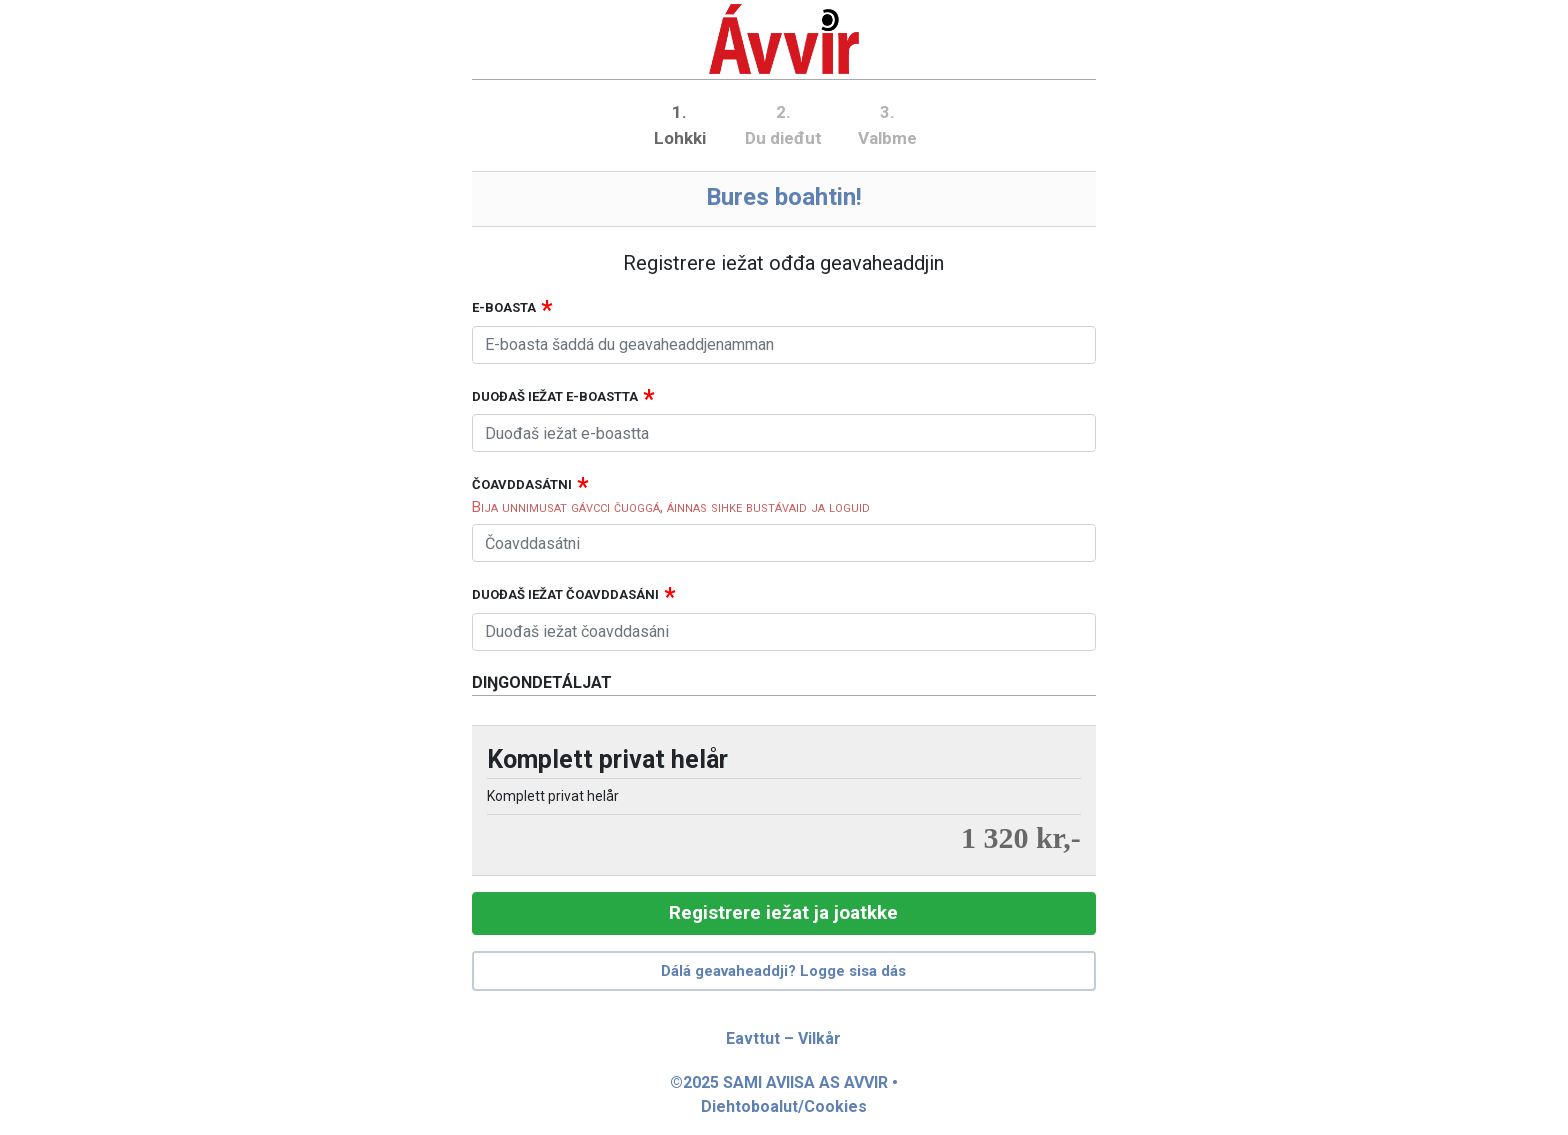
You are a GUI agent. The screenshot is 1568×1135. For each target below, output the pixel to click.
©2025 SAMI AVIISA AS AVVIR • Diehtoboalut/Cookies (784, 1094)
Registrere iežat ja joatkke (783, 912)
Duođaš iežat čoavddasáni (565, 594)
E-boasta (504, 307)
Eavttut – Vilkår (783, 1038)
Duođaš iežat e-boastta (555, 396)
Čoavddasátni (522, 484)
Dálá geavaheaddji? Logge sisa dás (783, 971)
